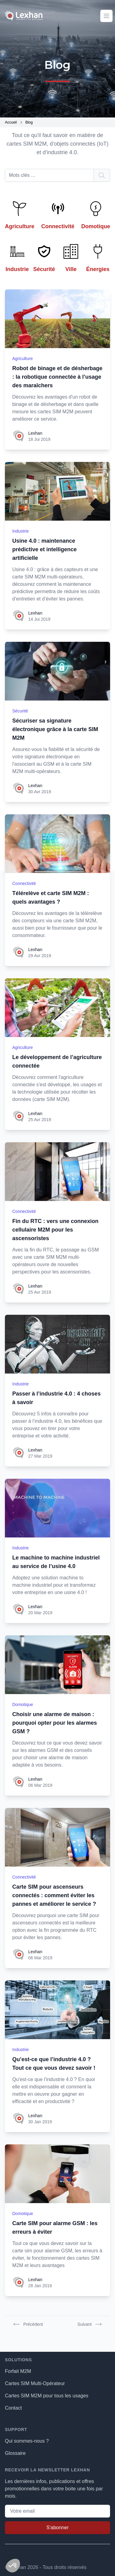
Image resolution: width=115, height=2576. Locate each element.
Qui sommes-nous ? (27, 2441)
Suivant (89, 2324)
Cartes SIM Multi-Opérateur (35, 2383)
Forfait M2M (18, 2371)
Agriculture (22, 358)
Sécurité (20, 710)
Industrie (20, 531)
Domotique (22, 1704)
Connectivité (24, 883)
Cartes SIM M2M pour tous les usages (46, 2395)
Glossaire (15, 2453)
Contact (13, 2408)
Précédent (28, 2324)
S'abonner (57, 2527)
